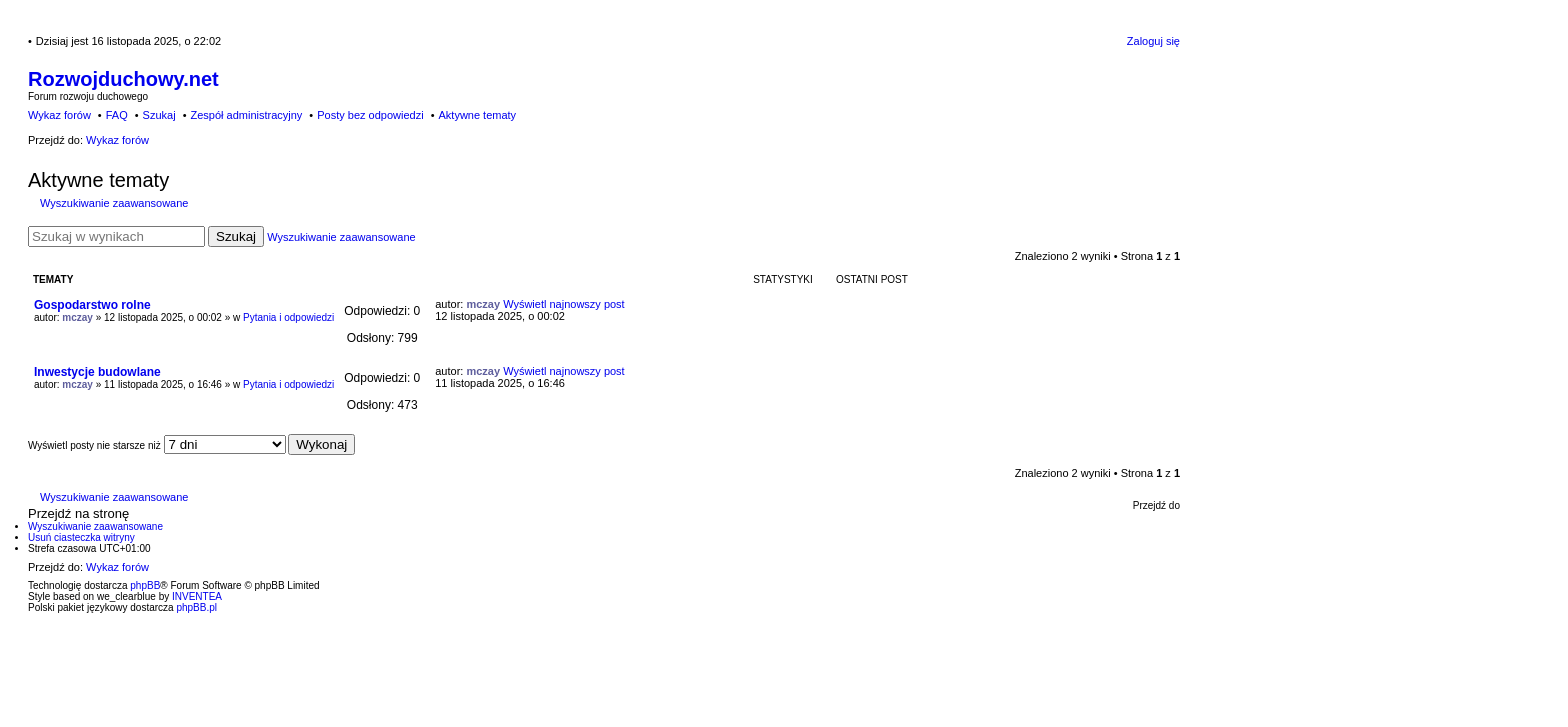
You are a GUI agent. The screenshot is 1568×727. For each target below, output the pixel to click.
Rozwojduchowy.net (123, 79)
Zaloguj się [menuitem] (1153, 41)
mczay (77, 317)
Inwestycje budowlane (97, 372)
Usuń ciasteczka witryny (81, 537)
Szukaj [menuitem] (159, 115)
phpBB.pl (196, 607)
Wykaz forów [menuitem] (59, 115)
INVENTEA (197, 596)
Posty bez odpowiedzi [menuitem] (370, 115)
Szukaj (236, 236)
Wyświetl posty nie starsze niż (157, 445)
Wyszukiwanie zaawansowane (114, 203)
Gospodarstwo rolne (92, 305)
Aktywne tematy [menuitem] (477, 115)
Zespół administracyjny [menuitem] (246, 115)
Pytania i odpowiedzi (288, 317)
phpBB (145, 585)
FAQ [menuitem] (117, 115)
